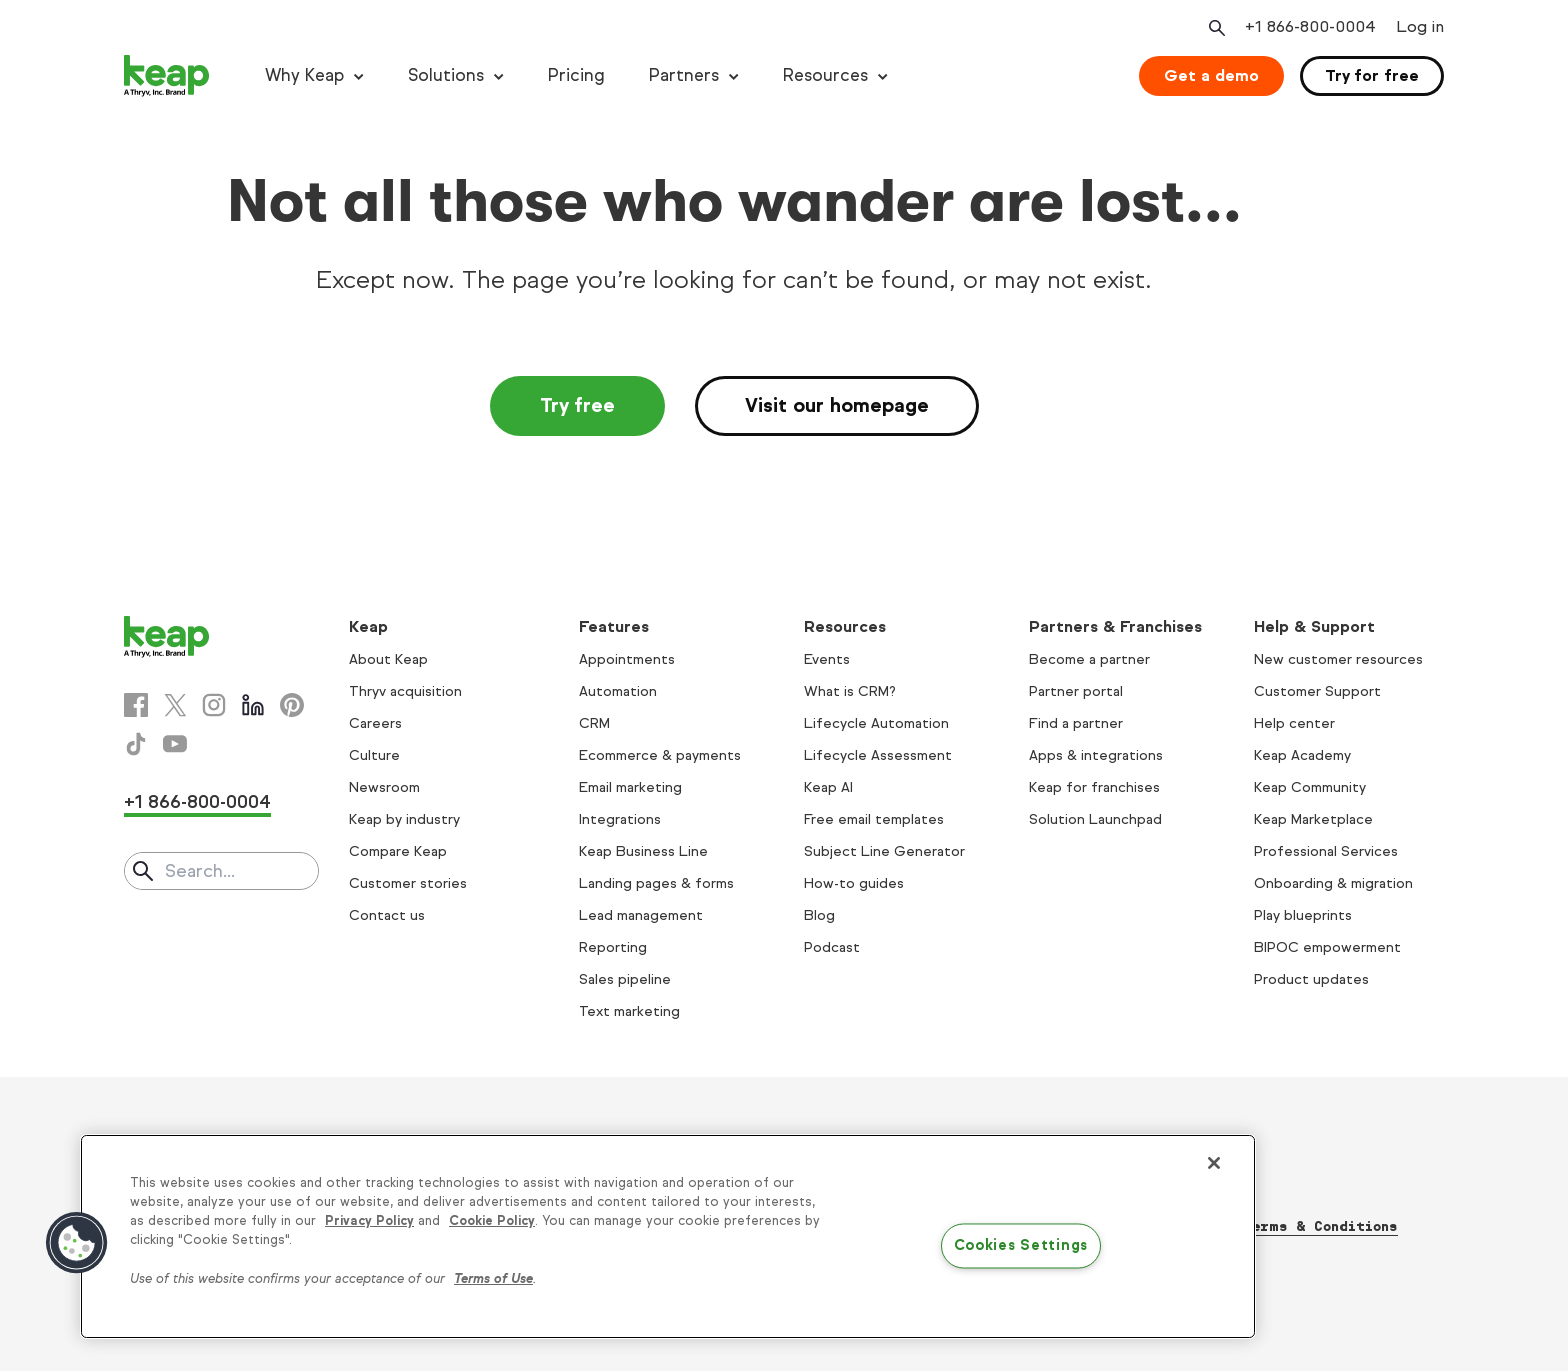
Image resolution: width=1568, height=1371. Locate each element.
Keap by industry (404, 819)
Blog (819, 915)
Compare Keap (398, 851)
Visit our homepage (837, 405)
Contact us (387, 915)
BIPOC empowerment (1327, 947)
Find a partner (1076, 723)
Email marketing (630, 787)
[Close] (1214, 1163)
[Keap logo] (167, 76)
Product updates (1311, 979)
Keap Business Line (643, 851)
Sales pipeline (625, 979)
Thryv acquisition (405, 691)
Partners (684, 75)
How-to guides (854, 883)
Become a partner (1089, 659)
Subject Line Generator (884, 851)
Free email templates (874, 819)
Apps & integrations (1096, 755)
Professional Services (1326, 851)
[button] (77, 1243)
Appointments (627, 659)
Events (827, 659)
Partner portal (1076, 691)
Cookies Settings (1021, 1246)
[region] (668, 1236)
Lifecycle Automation (876, 723)
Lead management (641, 915)
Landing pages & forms (656, 883)
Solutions (446, 75)
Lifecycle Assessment (878, 755)
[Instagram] (214, 705)
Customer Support (1317, 691)
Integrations (620, 819)
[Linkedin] (253, 705)
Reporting (613, 947)
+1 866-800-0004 (197, 802)
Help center (1294, 723)
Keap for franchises (1094, 787)
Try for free (1372, 75)
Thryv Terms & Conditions (1294, 1226)
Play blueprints (1303, 915)
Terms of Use (493, 1279)
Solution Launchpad (1095, 819)
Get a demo (1211, 75)
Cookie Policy (492, 1221)
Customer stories (408, 883)
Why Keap (304, 75)
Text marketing (629, 1011)
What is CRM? (850, 691)
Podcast (832, 947)
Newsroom (384, 787)
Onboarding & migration (1333, 883)
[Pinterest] (292, 705)
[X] (175, 705)
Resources (825, 75)
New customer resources (1338, 659)
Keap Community (1310, 787)
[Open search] (1215, 28)
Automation (618, 691)
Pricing (576, 75)
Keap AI (828, 787)
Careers (375, 723)
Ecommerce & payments (660, 755)
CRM (594, 723)
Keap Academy (1302, 755)
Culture (374, 755)
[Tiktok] (136, 744)
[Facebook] (136, 705)
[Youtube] (175, 744)
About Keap (388, 659)
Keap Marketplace (1313, 819)
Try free (577, 405)
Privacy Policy (369, 1221)
